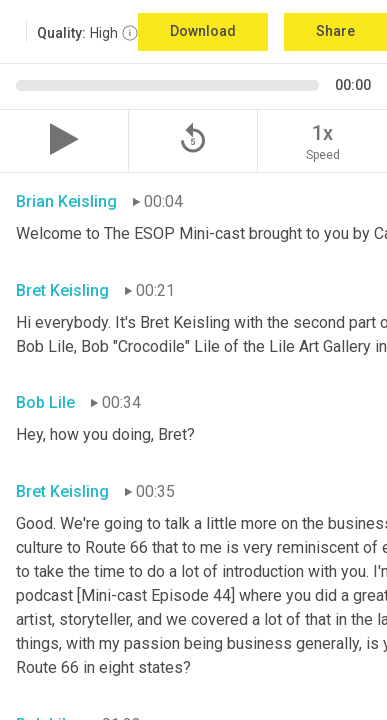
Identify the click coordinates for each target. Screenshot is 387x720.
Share (335, 31)
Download (203, 31)
